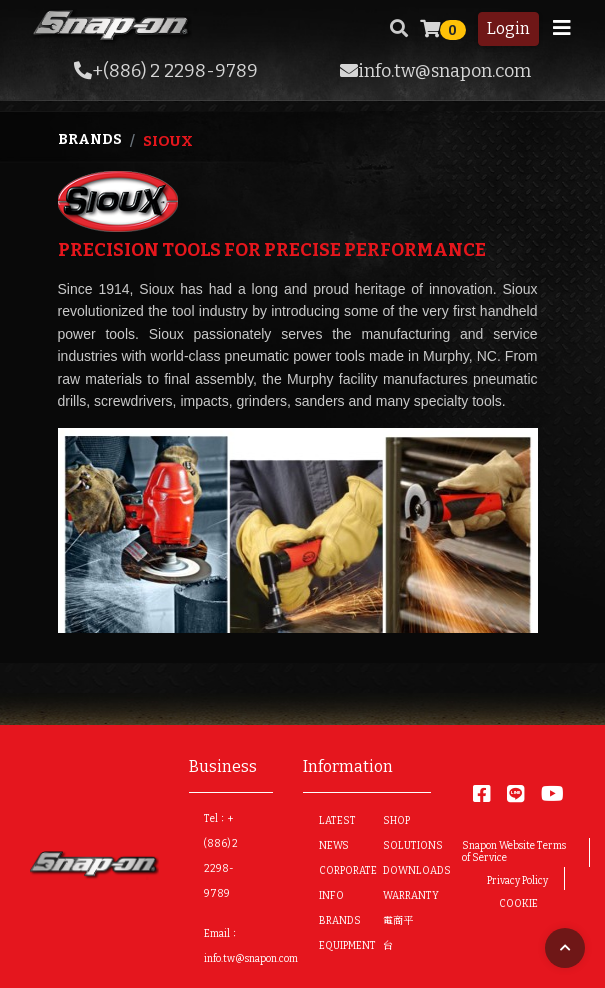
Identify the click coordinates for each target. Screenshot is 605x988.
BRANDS (335, 921)
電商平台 (398, 933)
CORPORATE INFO (335, 883)
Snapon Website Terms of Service (514, 852)
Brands (90, 139)
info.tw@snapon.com (435, 71)
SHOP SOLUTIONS (399, 833)
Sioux (168, 141)
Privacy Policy (517, 881)
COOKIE (518, 904)
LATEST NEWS (335, 833)
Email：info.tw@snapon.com (251, 946)
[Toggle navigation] (562, 28)
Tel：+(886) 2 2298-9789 (221, 856)
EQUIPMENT (335, 946)
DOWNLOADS (399, 871)
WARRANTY (399, 896)
